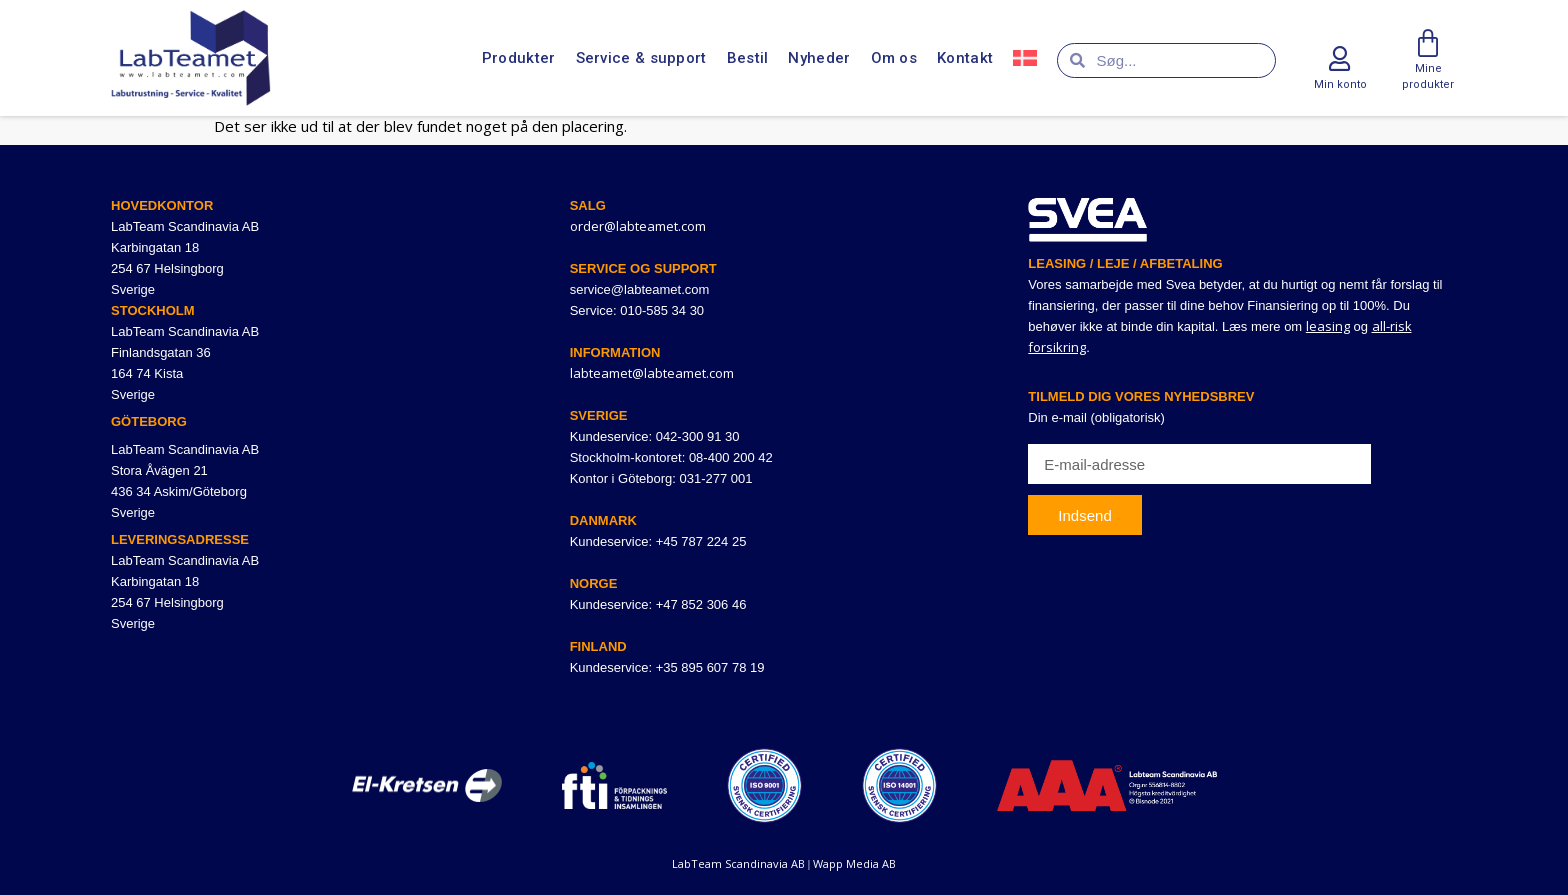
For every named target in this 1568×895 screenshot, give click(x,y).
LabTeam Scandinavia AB (738, 863)
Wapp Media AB (854, 863)
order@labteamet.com (638, 226)
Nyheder (819, 58)
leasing (1328, 326)
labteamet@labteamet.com (652, 373)
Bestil (748, 58)
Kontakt (965, 58)
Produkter (519, 58)
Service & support (641, 58)
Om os (894, 58)
